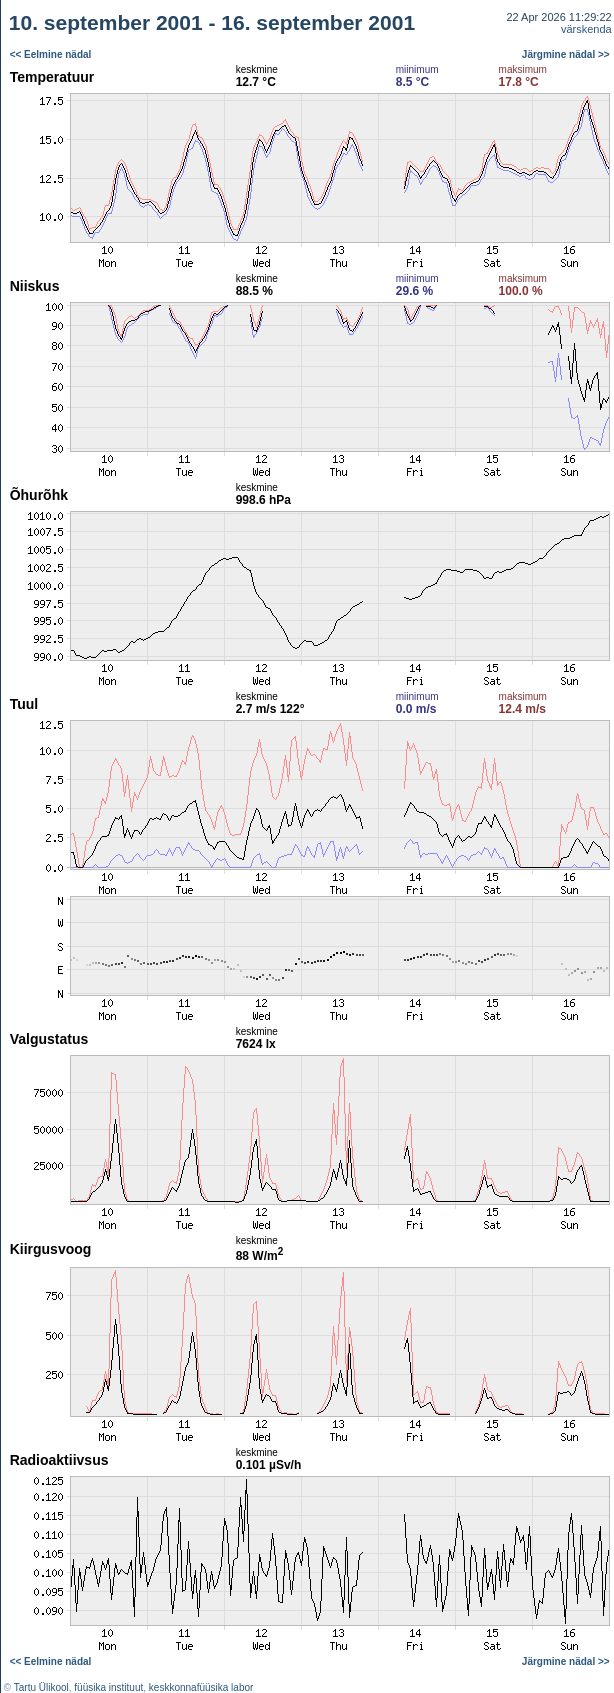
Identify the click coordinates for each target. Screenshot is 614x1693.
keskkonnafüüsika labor (201, 1687)
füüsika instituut (108, 1687)
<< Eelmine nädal (51, 54)
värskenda (586, 29)
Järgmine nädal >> (566, 54)
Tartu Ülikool (41, 1687)
